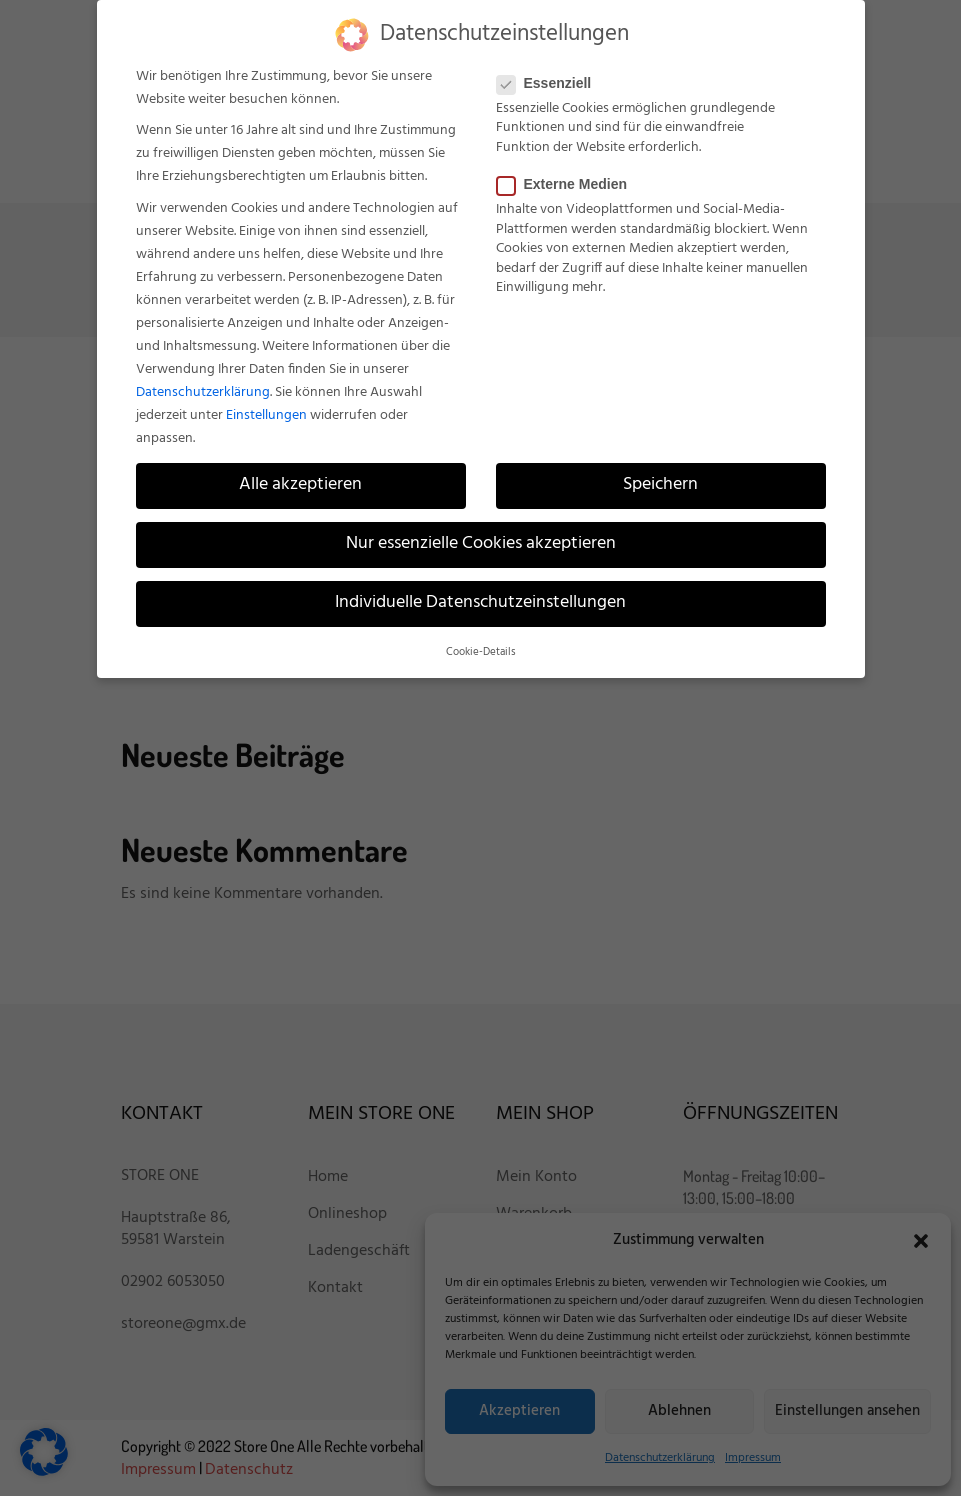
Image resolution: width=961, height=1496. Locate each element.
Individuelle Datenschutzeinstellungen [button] (480, 603)
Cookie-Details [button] (481, 652)
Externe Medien (568, 184)
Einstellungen (266, 415)
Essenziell (550, 83)
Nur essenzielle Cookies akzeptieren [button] (481, 544)
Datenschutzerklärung (203, 392)
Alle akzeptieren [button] (300, 485)
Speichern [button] (660, 485)
